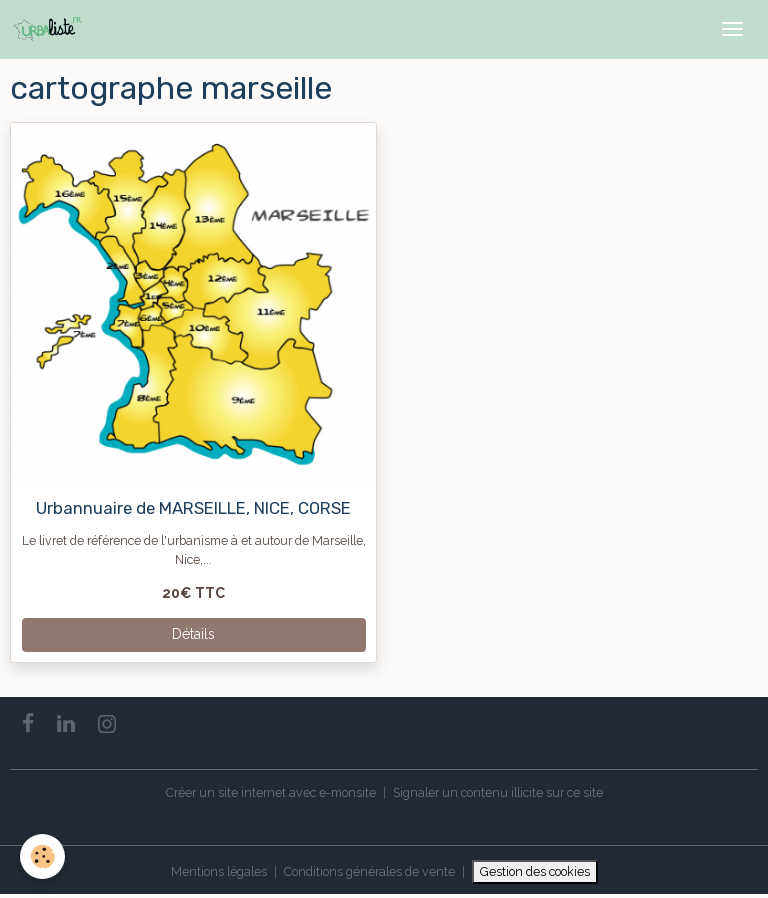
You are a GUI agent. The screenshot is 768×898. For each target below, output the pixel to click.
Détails (193, 634)
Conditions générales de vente (369, 871)
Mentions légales (219, 871)
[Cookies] (42, 856)
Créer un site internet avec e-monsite (271, 792)
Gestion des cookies (535, 871)
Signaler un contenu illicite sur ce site (498, 792)
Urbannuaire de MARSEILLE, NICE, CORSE (193, 508)
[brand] (51, 29)
